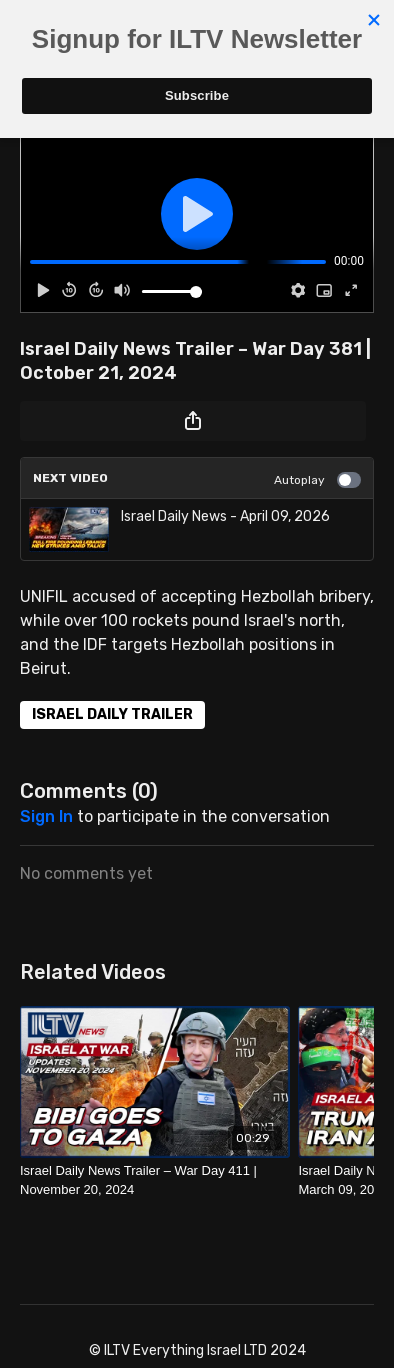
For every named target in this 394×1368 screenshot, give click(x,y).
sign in (46, 816)
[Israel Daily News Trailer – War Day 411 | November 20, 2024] (155, 1180)
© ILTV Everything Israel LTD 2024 (197, 1351)
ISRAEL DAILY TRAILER (112, 714)
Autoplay (317, 480)
